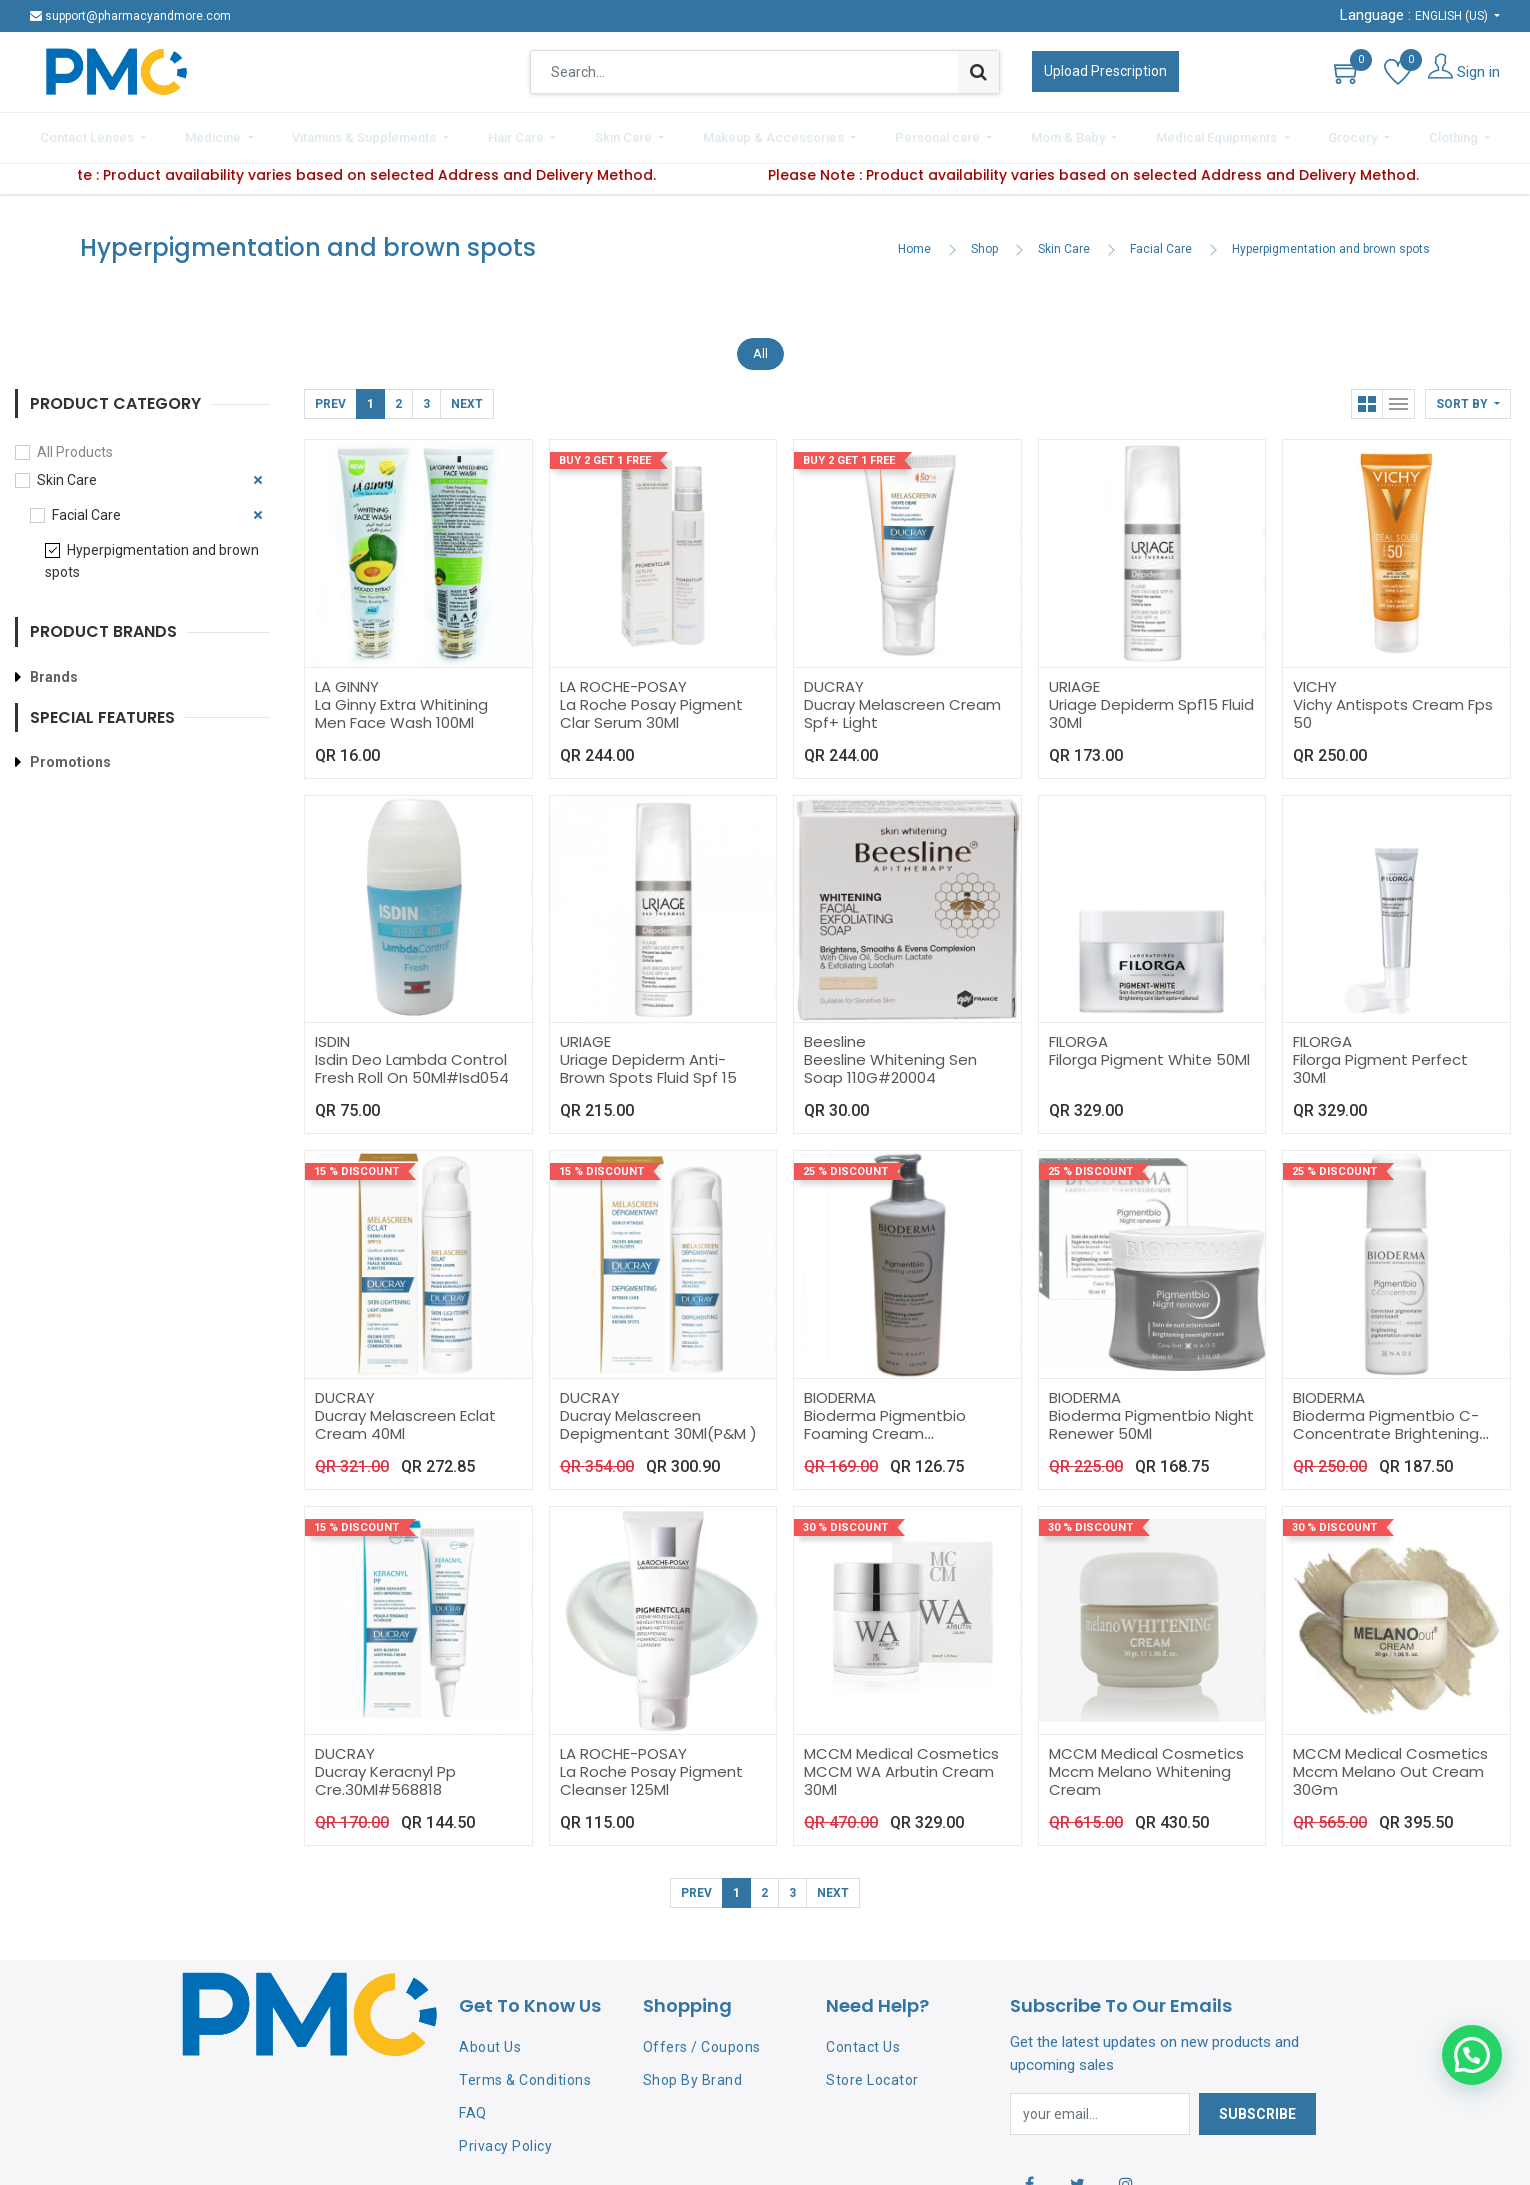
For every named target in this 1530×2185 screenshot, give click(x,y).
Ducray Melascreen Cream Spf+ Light (902, 704)
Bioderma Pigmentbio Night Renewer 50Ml (1151, 1416)
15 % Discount (356, 1163)
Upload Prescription (1105, 71)
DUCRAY (834, 677)
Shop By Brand (693, 2072)
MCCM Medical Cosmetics (901, 1744)
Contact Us (863, 2039)
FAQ (473, 2104)
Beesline (835, 1033)
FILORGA (1078, 1033)
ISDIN (332, 1033)
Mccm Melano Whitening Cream (1140, 1771)
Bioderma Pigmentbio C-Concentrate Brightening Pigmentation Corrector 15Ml (1386, 1434)
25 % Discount (845, 1163)
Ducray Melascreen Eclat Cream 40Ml (405, 1416)
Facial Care (1161, 241)
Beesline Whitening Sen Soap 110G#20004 (890, 1060)
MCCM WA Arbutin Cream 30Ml (899, 1771)
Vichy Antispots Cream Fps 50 (1393, 704)
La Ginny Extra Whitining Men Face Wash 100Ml (401, 704)
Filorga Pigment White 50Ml (1149, 1051)
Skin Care (1064, 241)
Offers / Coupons (702, 2039)
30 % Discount (845, 1519)
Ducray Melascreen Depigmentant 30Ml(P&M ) (658, 1416)
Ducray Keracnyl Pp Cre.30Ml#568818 (385, 1771)
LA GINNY (347, 677)
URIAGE (1074, 677)
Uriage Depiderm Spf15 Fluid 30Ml (1151, 704)
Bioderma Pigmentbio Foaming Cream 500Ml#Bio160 (885, 1425)
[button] (1468, 396)
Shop (984, 241)
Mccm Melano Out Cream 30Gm (1388, 1771)
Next (467, 396)
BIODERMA (840, 1389)
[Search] (978, 72)
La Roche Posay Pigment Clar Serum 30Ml (651, 704)
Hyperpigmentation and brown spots (1331, 241)
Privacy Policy (505, 2137)
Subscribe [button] (1257, 2105)
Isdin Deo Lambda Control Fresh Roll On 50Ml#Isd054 (412, 1060)
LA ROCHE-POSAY (623, 677)
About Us (490, 2039)
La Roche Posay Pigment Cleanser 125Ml (651, 1771)
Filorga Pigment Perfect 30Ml (1380, 1060)
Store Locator (872, 2072)
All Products (75, 444)
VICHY (1315, 677)
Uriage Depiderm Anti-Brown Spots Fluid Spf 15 (648, 1060)
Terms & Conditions (525, 2072)
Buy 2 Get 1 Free (605, 452)
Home (914, 241)
